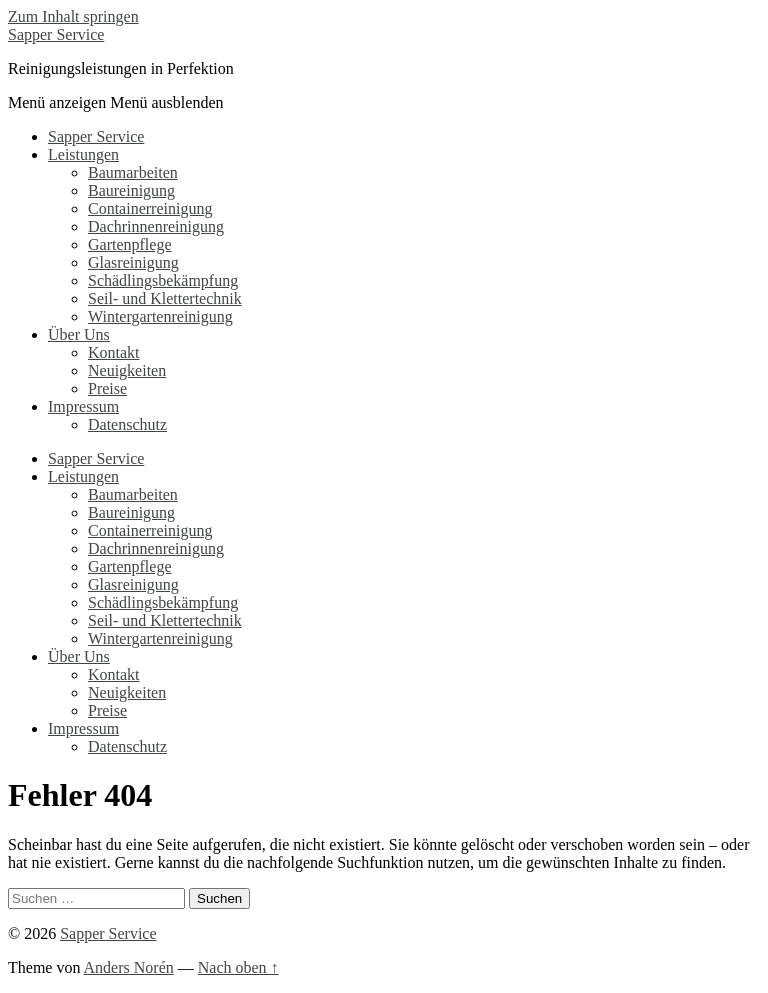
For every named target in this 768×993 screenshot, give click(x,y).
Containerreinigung (150, 208)
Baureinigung (131, 190)
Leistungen (83, 154)
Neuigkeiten (127, 370)
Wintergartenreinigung (160, 316)
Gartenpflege (130, 244)
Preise (107, 388)
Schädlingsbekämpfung (163, 280)
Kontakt (114, 352)
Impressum (83, 406)
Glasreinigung (133, 262)
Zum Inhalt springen (73, 16)
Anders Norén (129, 967)
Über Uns (79, 334)
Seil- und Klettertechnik (165, 298)
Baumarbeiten (133, 172)
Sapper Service (56, 34)
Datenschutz (127, 424)
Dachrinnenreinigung (156, 226)
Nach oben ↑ (238, 967)
